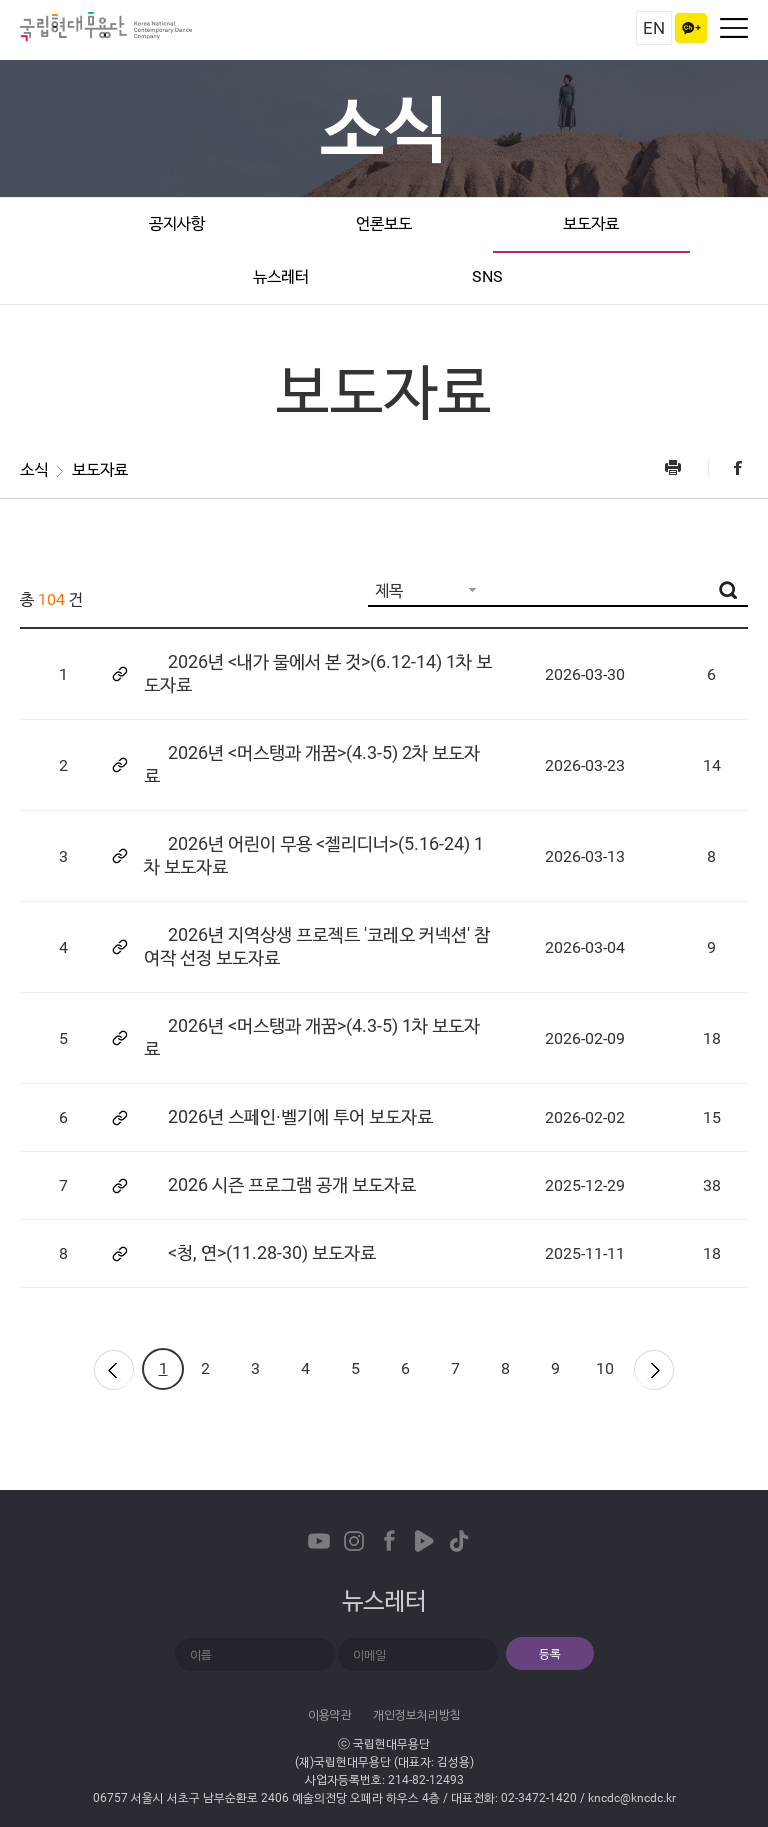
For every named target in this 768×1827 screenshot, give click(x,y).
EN (654, 28)
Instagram (354, 1541)
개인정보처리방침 (417, 1715)
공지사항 (177, 223)
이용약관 (330, 1715)
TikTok (459, 1541)
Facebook (728, 467)
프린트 (685, 467)
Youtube (319, 1541)
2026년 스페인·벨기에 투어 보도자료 (300, 1116)
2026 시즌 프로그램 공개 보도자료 (292, 1184)
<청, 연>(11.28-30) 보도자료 (272, 1252)
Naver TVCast (424, 1541)
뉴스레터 (281, 276)
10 (605, 1368)
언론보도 (384, 223)
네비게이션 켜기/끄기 (734, 28)
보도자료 (591, 223)
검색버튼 (728, 590)
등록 (550, 1654)
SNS (487, 276)
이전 (113, 1369)
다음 (655, 1369)
